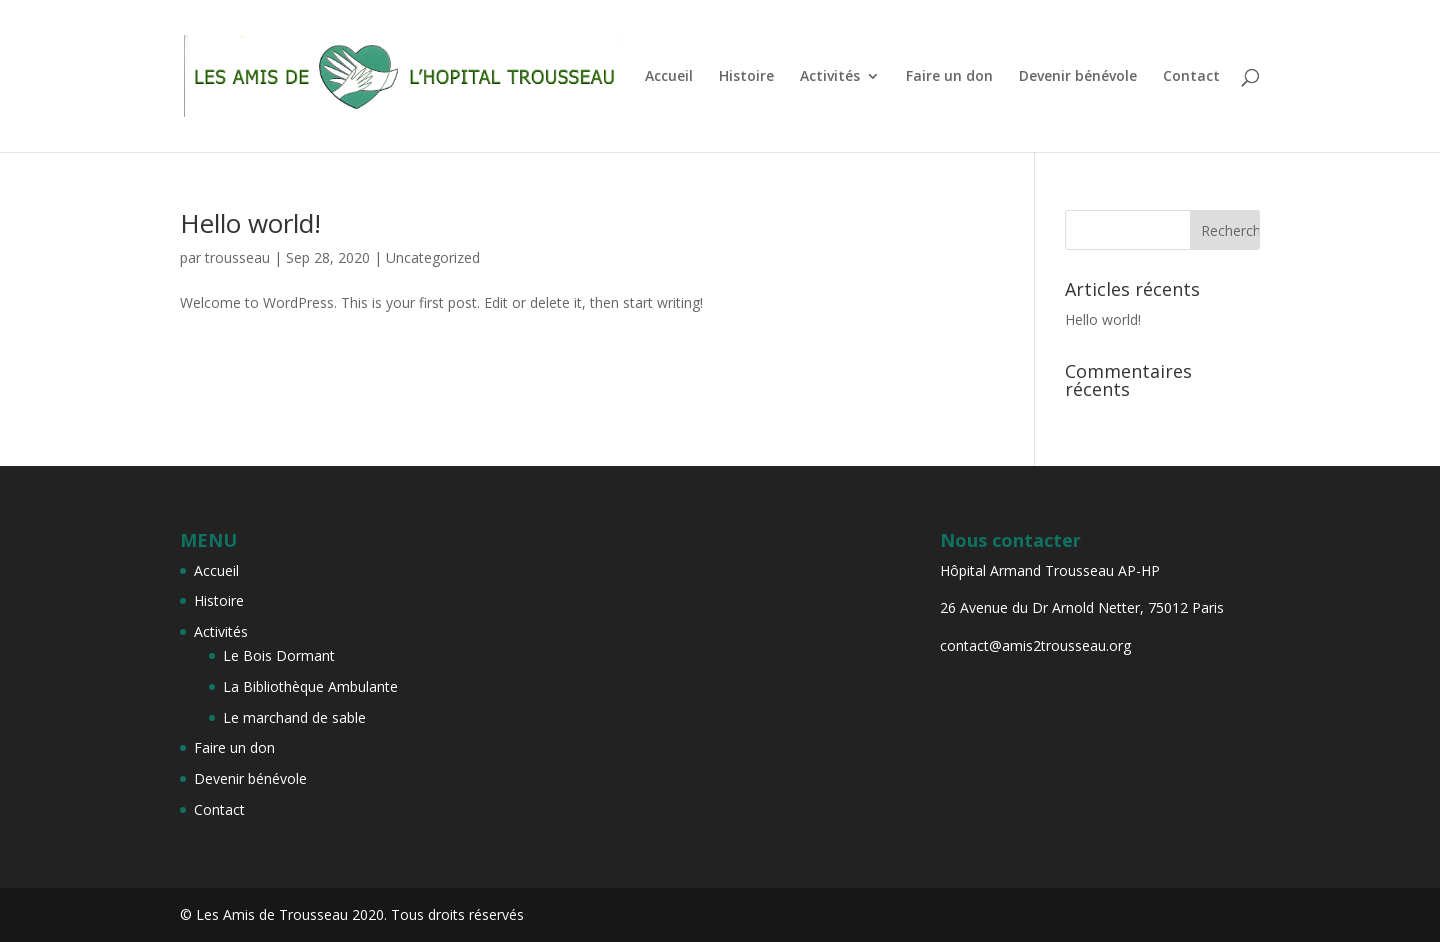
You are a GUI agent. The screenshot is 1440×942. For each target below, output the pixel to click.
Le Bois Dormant (279, 655)
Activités (830, 77)
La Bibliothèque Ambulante (310, 686)
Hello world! (250, 223)
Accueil (669, 77)
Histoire (746, 77)
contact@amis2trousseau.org (1035, 645)
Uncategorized (433, 257)
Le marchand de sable (294, 717)
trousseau (237, 257)
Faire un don (949, 77)
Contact (1191, 77)
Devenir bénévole (1078, 77)
